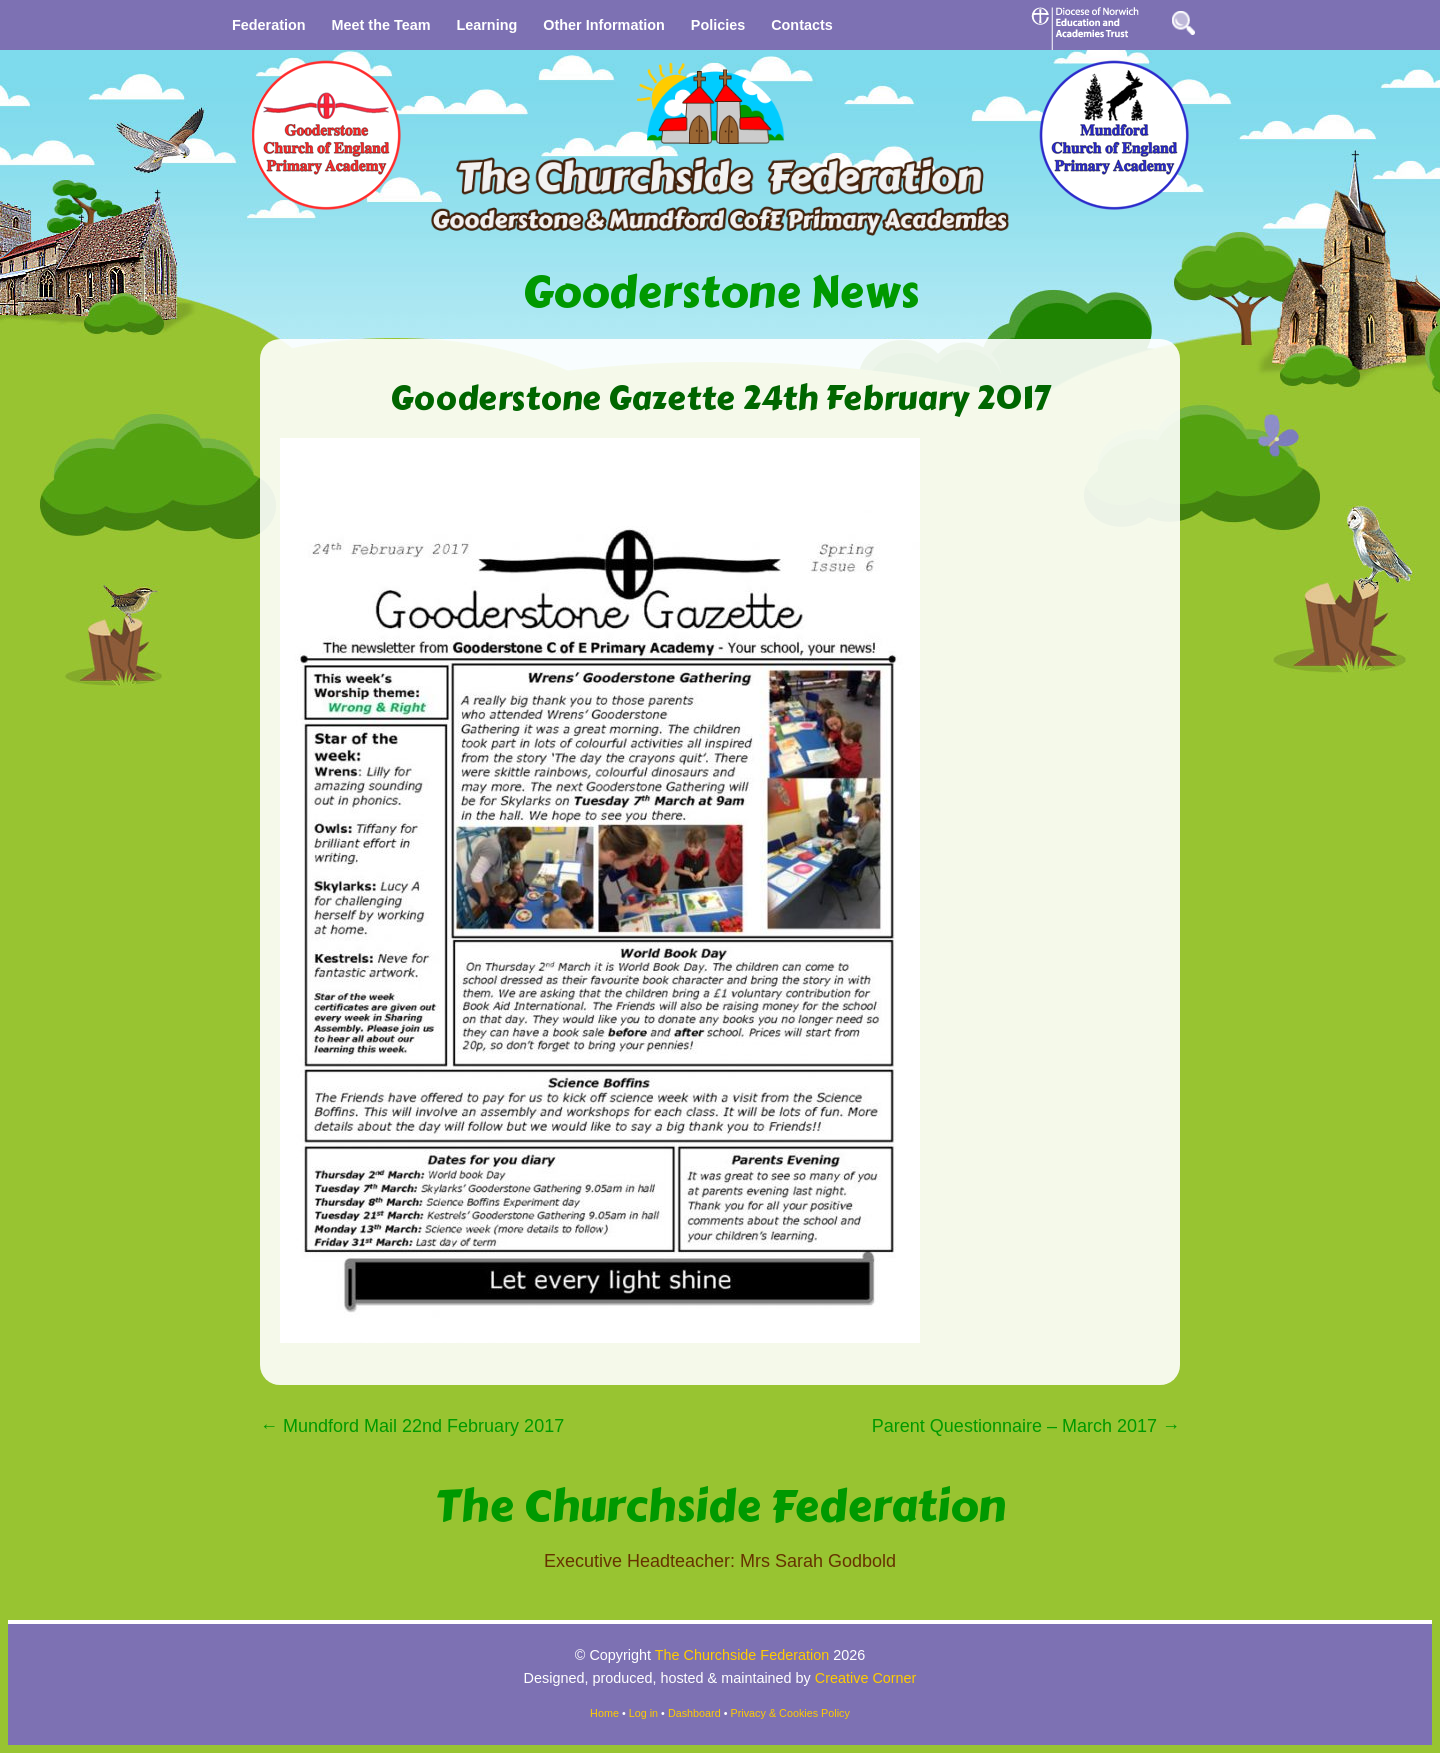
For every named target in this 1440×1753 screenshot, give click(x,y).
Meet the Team (381, 25)
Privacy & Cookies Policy (790, 1713)
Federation (269, 25)
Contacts (802, 25)
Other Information (604, 25)
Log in (643, 1713)
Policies (718, 25)
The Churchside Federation (720, 1506)
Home (604, 1713)
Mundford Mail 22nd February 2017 (412, 1426)
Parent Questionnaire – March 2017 (1026, 1426)
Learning (486, 25)
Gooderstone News (720, 292)
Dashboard (694, 1713)
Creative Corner (866, 1678)
